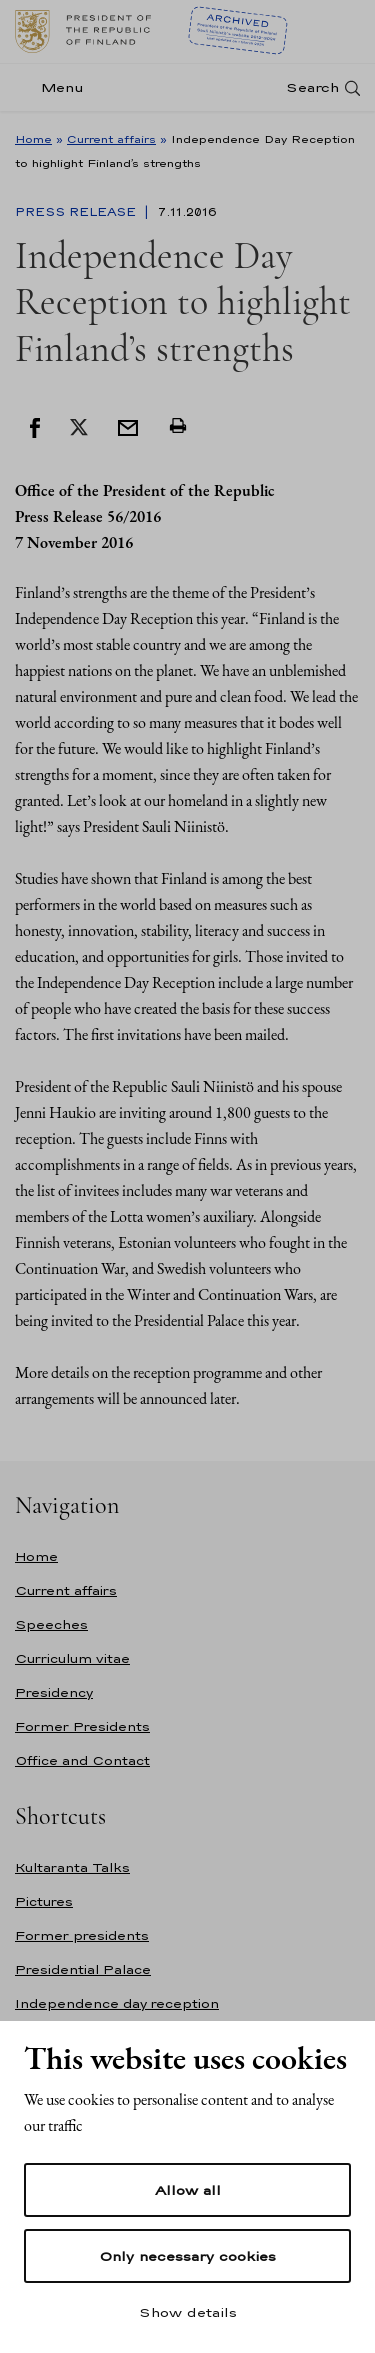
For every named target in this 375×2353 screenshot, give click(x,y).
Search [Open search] (312, 87)
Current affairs (111, 139)
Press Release (77, 212)
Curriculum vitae (72, 1658)
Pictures (44, 1901)
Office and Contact (82, 1760)
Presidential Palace (83, 1969)
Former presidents (82, 1935)
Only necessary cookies (187, 2256)
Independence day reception (117, 2003)
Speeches (51, 1624)
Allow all (188, 2190)
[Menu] (55, 87)
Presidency (54, 1692)
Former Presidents (82, 1726)
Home (33, 139)
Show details (188, 2312)
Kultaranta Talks (72, 1867)
